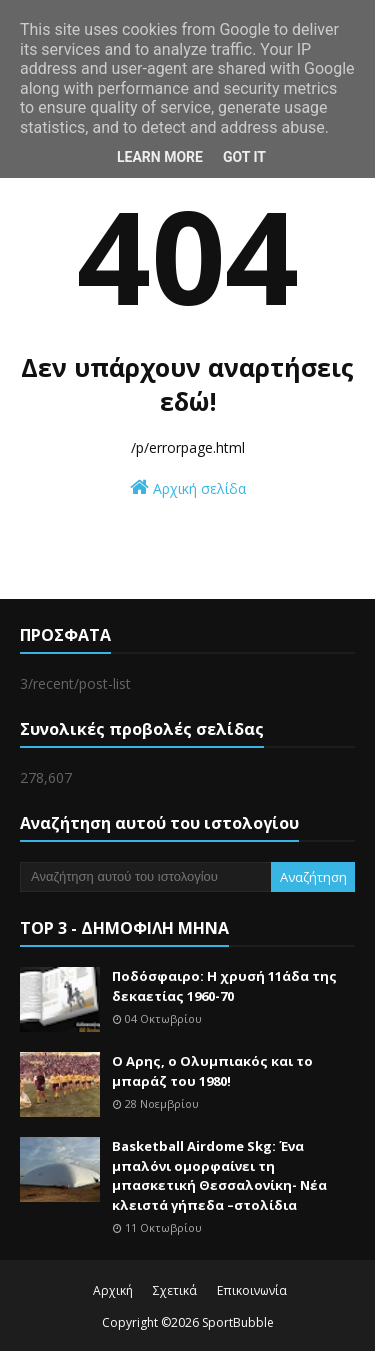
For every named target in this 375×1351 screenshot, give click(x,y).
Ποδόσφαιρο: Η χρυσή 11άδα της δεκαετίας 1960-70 (224, 986)
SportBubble (238, 1322)
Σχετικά (175, 1290)
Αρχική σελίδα (188, 487)
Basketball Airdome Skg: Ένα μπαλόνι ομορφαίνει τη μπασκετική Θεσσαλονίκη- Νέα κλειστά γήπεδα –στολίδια (219, 1175)
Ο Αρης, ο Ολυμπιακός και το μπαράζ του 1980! (212, 1071)
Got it (244, 157)
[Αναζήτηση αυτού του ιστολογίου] (145, 877)
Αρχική (113, 1290)
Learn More (160, 157)
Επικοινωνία (252, 1290)
